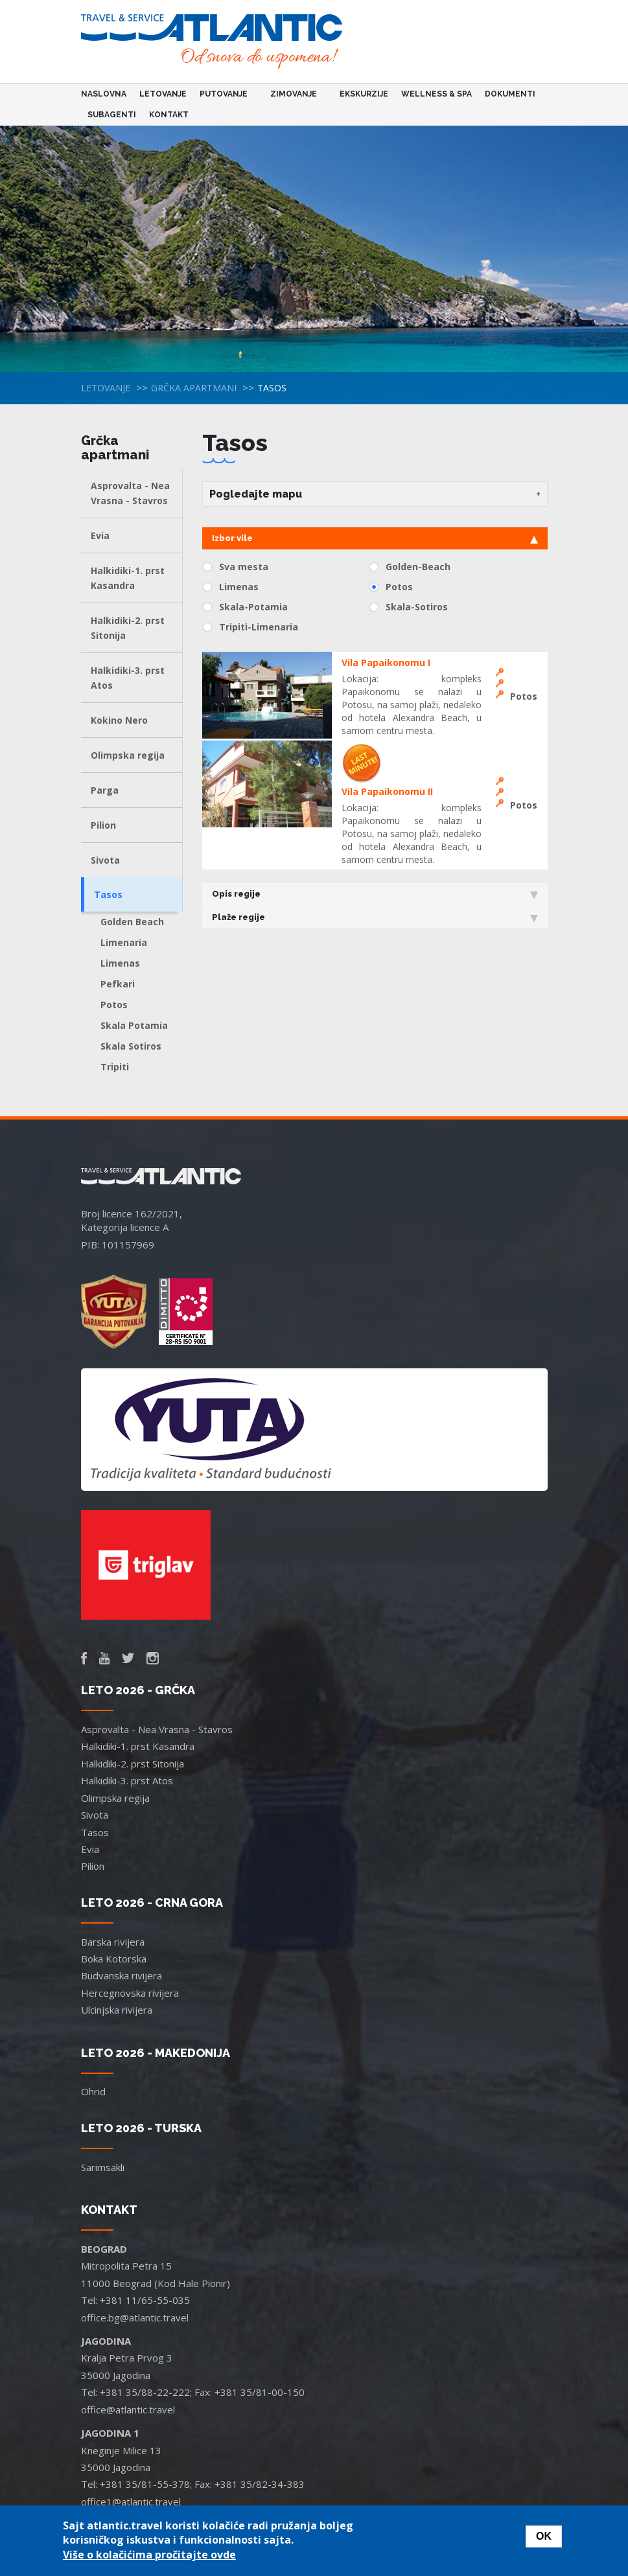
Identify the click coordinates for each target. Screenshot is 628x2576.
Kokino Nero (119, 720)
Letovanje (163, 93)
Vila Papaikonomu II (387, 791)
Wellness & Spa (436, 93)
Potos (114, 1004)
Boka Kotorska (113, 1958)
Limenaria (123, 942)
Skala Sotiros (130, 1046)
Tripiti (114, 1067)
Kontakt (169, 114)
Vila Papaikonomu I (386, 662)
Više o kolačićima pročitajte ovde (149, 2554)
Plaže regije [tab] (375, 917)
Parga (105, 790)
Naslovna (103, 93)
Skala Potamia (134, 1025)
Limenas (120, 963)
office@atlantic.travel (128, 2409)
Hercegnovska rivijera (130, 1992)
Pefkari (117, 984)
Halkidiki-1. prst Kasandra (128, 578)
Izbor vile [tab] (375, 538)
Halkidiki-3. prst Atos (128, 677)
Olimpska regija (128, 755)
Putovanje (225, 93)
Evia (100, 535)
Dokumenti (510, 93)
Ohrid (93, 2091)
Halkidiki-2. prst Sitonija (128, 627)
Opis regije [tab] (375, 894)
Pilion (103, 825)
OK (544, 2536)
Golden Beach (132, 921)
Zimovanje (295, 93)
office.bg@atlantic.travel (135, 2317)
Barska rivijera (113, 1941)
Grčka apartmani (194, 388)
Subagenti (111, 114)
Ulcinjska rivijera (116, 2009)
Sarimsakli (102, 2167)
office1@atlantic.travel (131, 2501)
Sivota (105, 860)
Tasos (108, 894)
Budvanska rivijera (121, 1975)
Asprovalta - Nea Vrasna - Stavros (130, 493)
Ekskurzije (364, 93)
